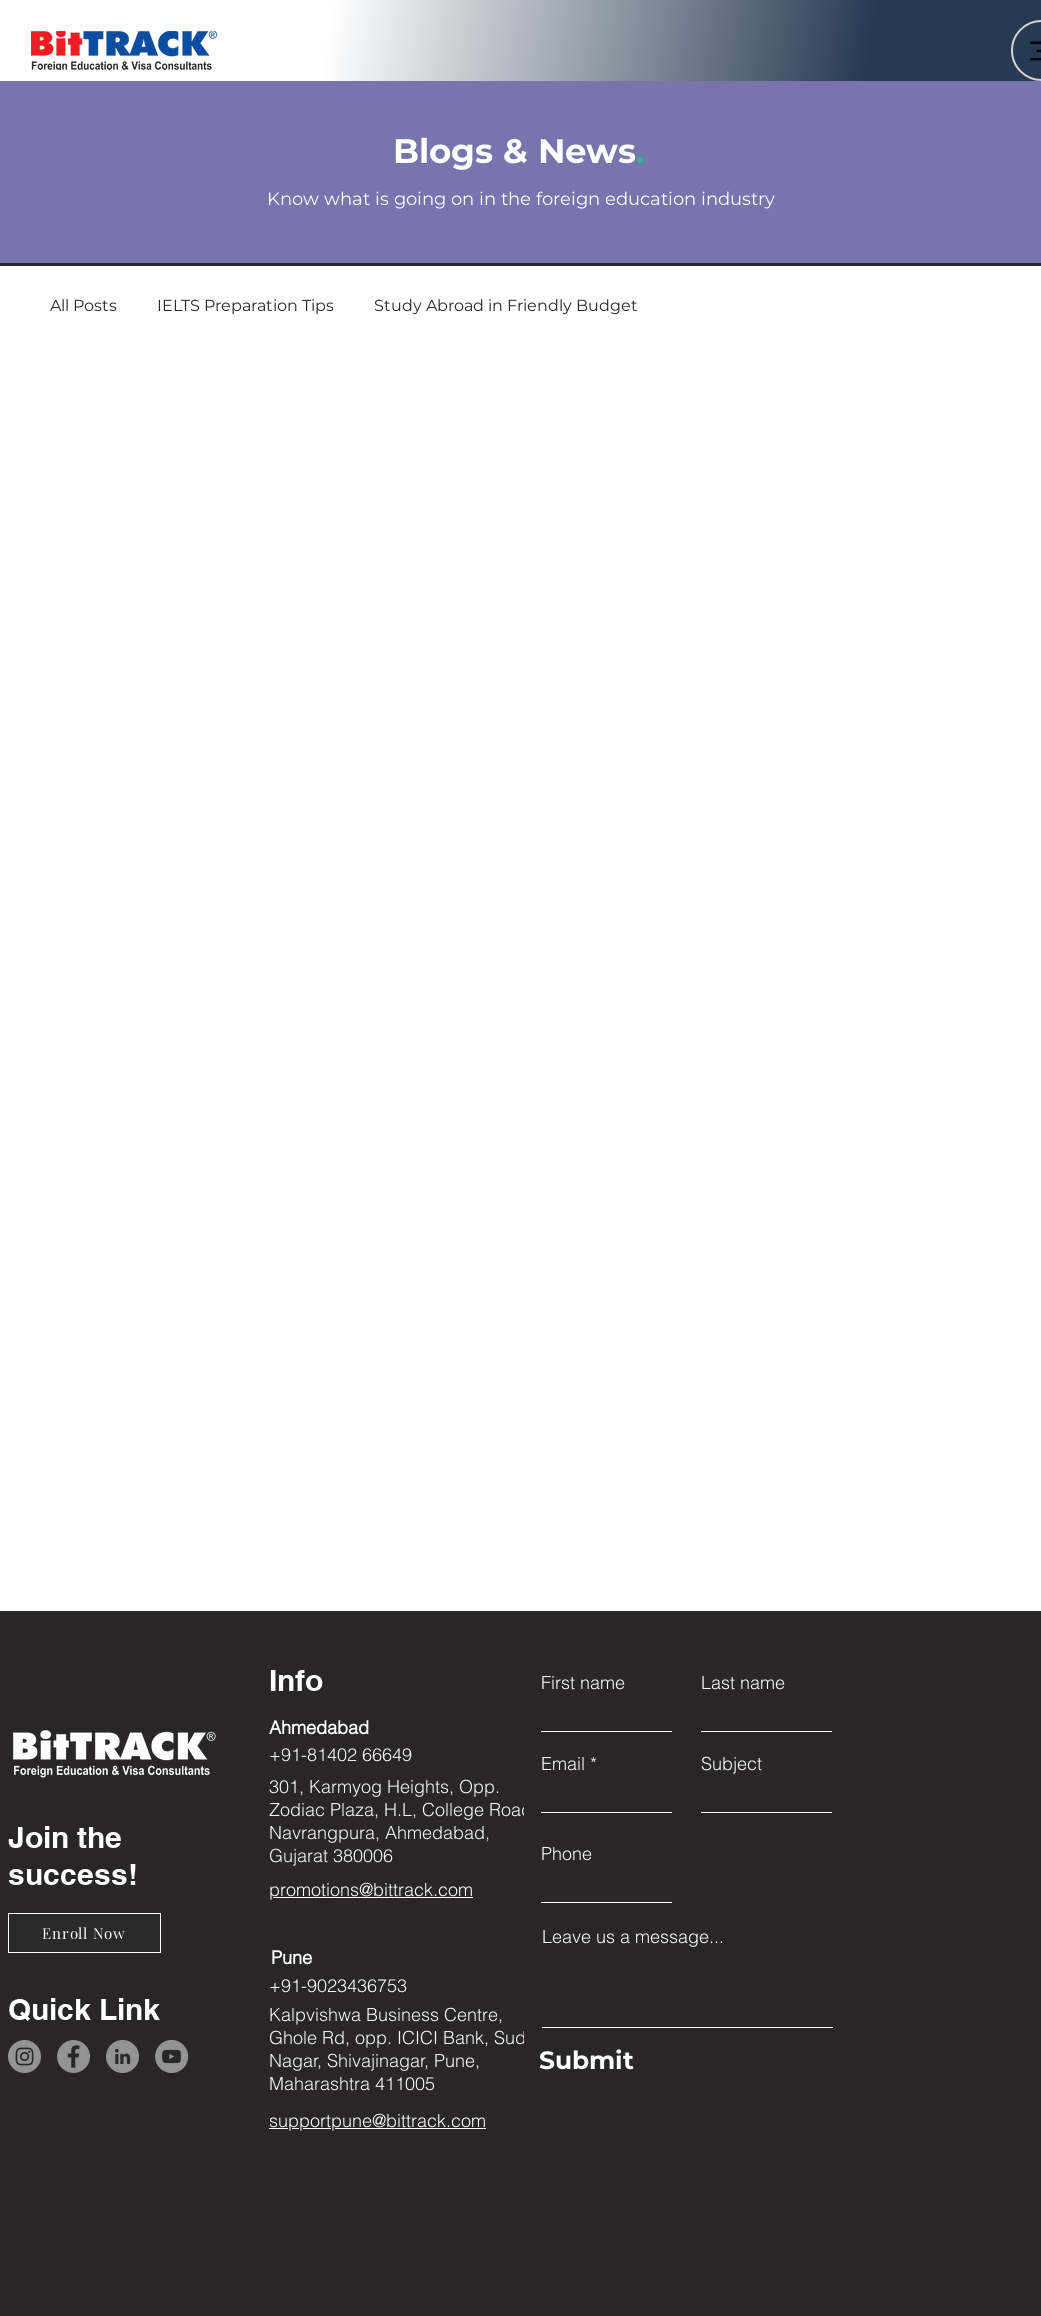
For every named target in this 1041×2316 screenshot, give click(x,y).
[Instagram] (24, 2056)
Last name (743, 1683)
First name (583, 1683)
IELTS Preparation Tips (245, 305)
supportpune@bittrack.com (377, 2120)
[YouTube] (171, 2056)
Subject (731, 1764)
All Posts (83, 305)
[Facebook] (73, 2056)
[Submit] (682, 2060)
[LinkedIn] (122, 2056)
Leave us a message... (633, 1937)
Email (563, 1764)
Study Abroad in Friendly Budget (506, 305)
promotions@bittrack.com (371, 1889)
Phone (566, 1854)
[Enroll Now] (84, 1933)
